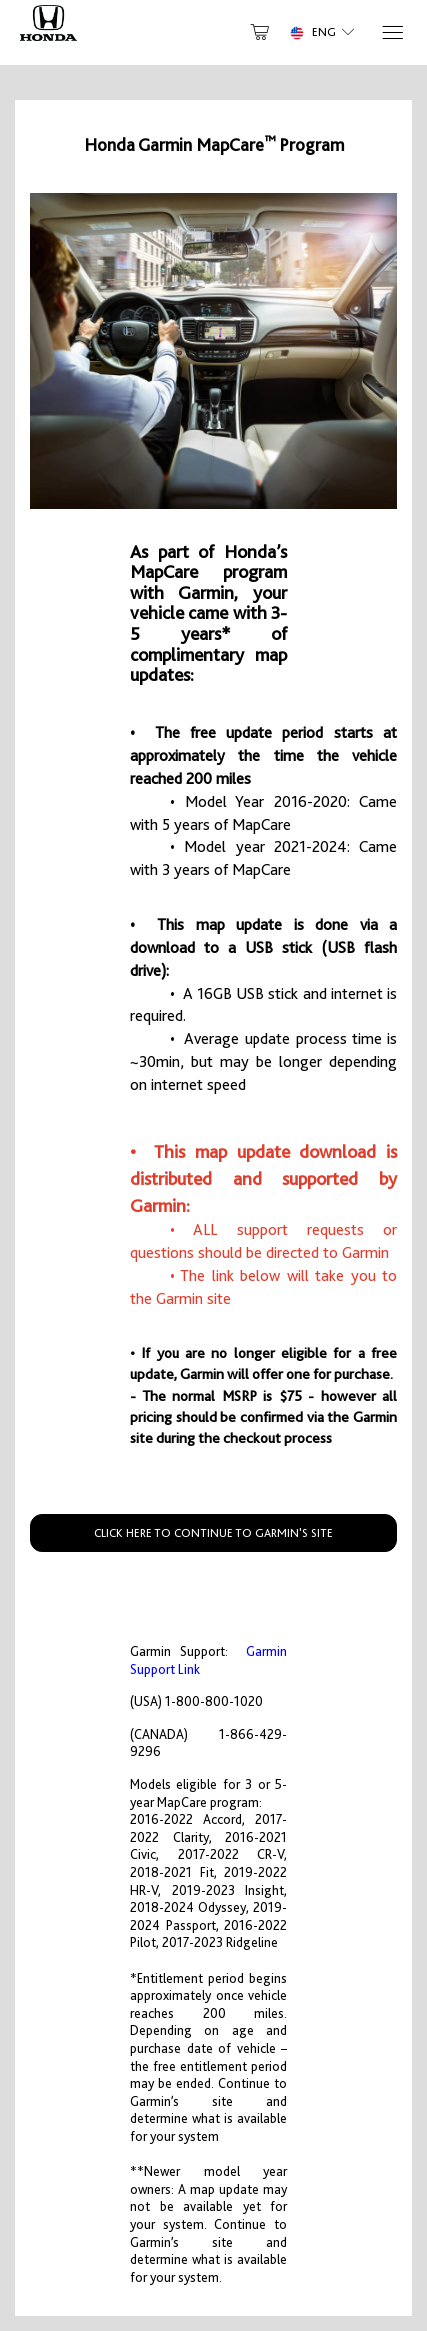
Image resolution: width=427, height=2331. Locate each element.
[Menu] (391, 32)
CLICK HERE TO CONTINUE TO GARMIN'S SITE (213, 1533)
